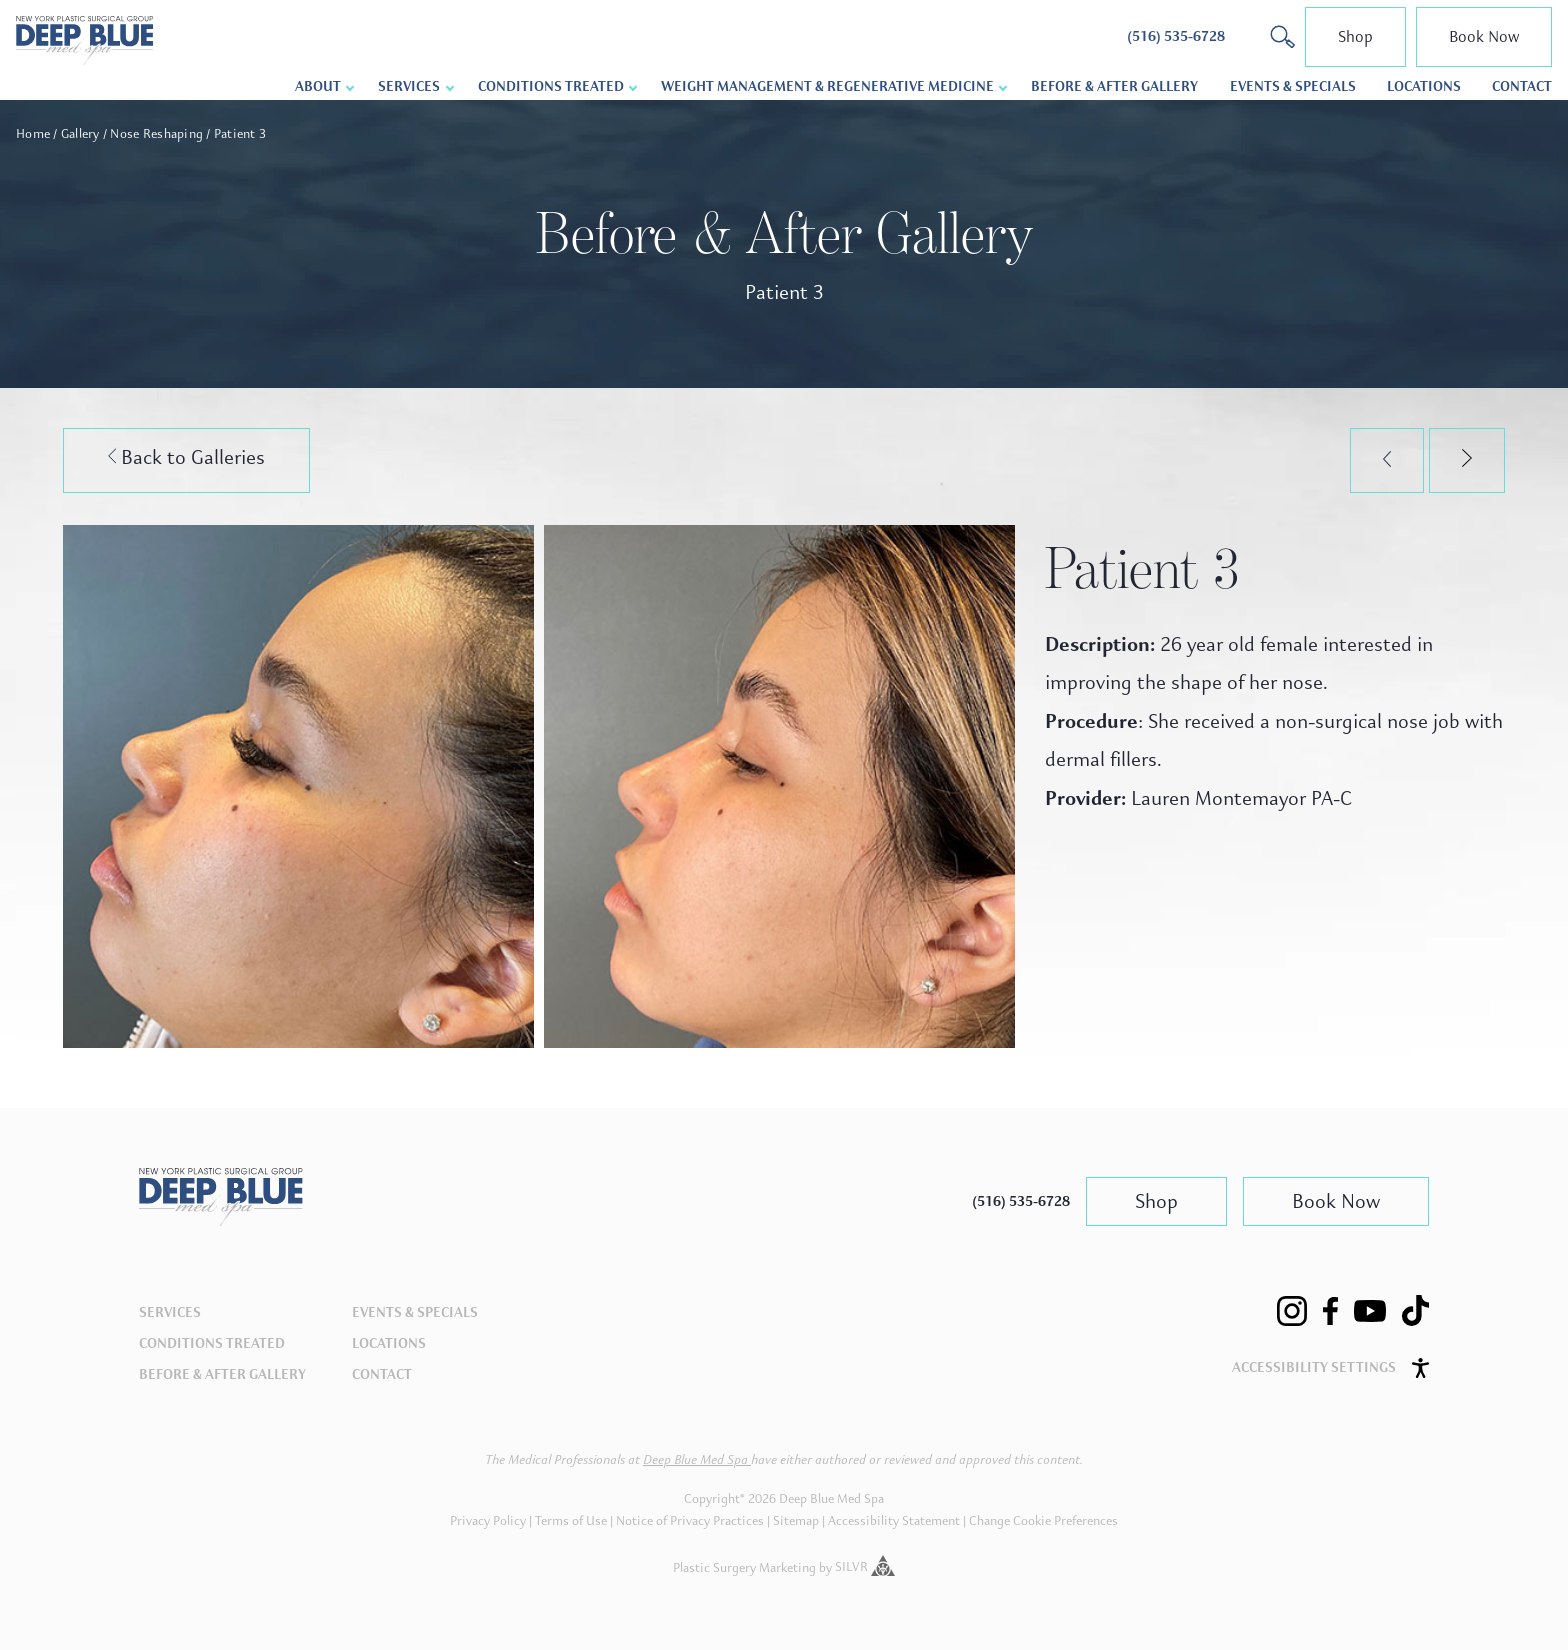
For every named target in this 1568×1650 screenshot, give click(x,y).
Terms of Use (571, 1521)
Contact (1522, 86)
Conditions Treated (551, 86)
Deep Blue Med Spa (697, 1460)
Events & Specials (1293, 86)
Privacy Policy (488, 1521)
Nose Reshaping (156, 134)
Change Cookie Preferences (1043, 1521)
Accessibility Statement (894, 1521)
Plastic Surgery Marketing (744, 1567)
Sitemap (796, 1521)
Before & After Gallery (1114, 86)
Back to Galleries (187, 457)
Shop (1355, 36)
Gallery (80, 134)
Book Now (1484, 36)
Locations (1424, 86)
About (318, 86)
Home (33, 134)
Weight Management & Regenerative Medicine (827, 86)
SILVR (865, 1567)
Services (409, 86)
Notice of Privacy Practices (690, 1521)
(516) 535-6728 (1021, 1201)
